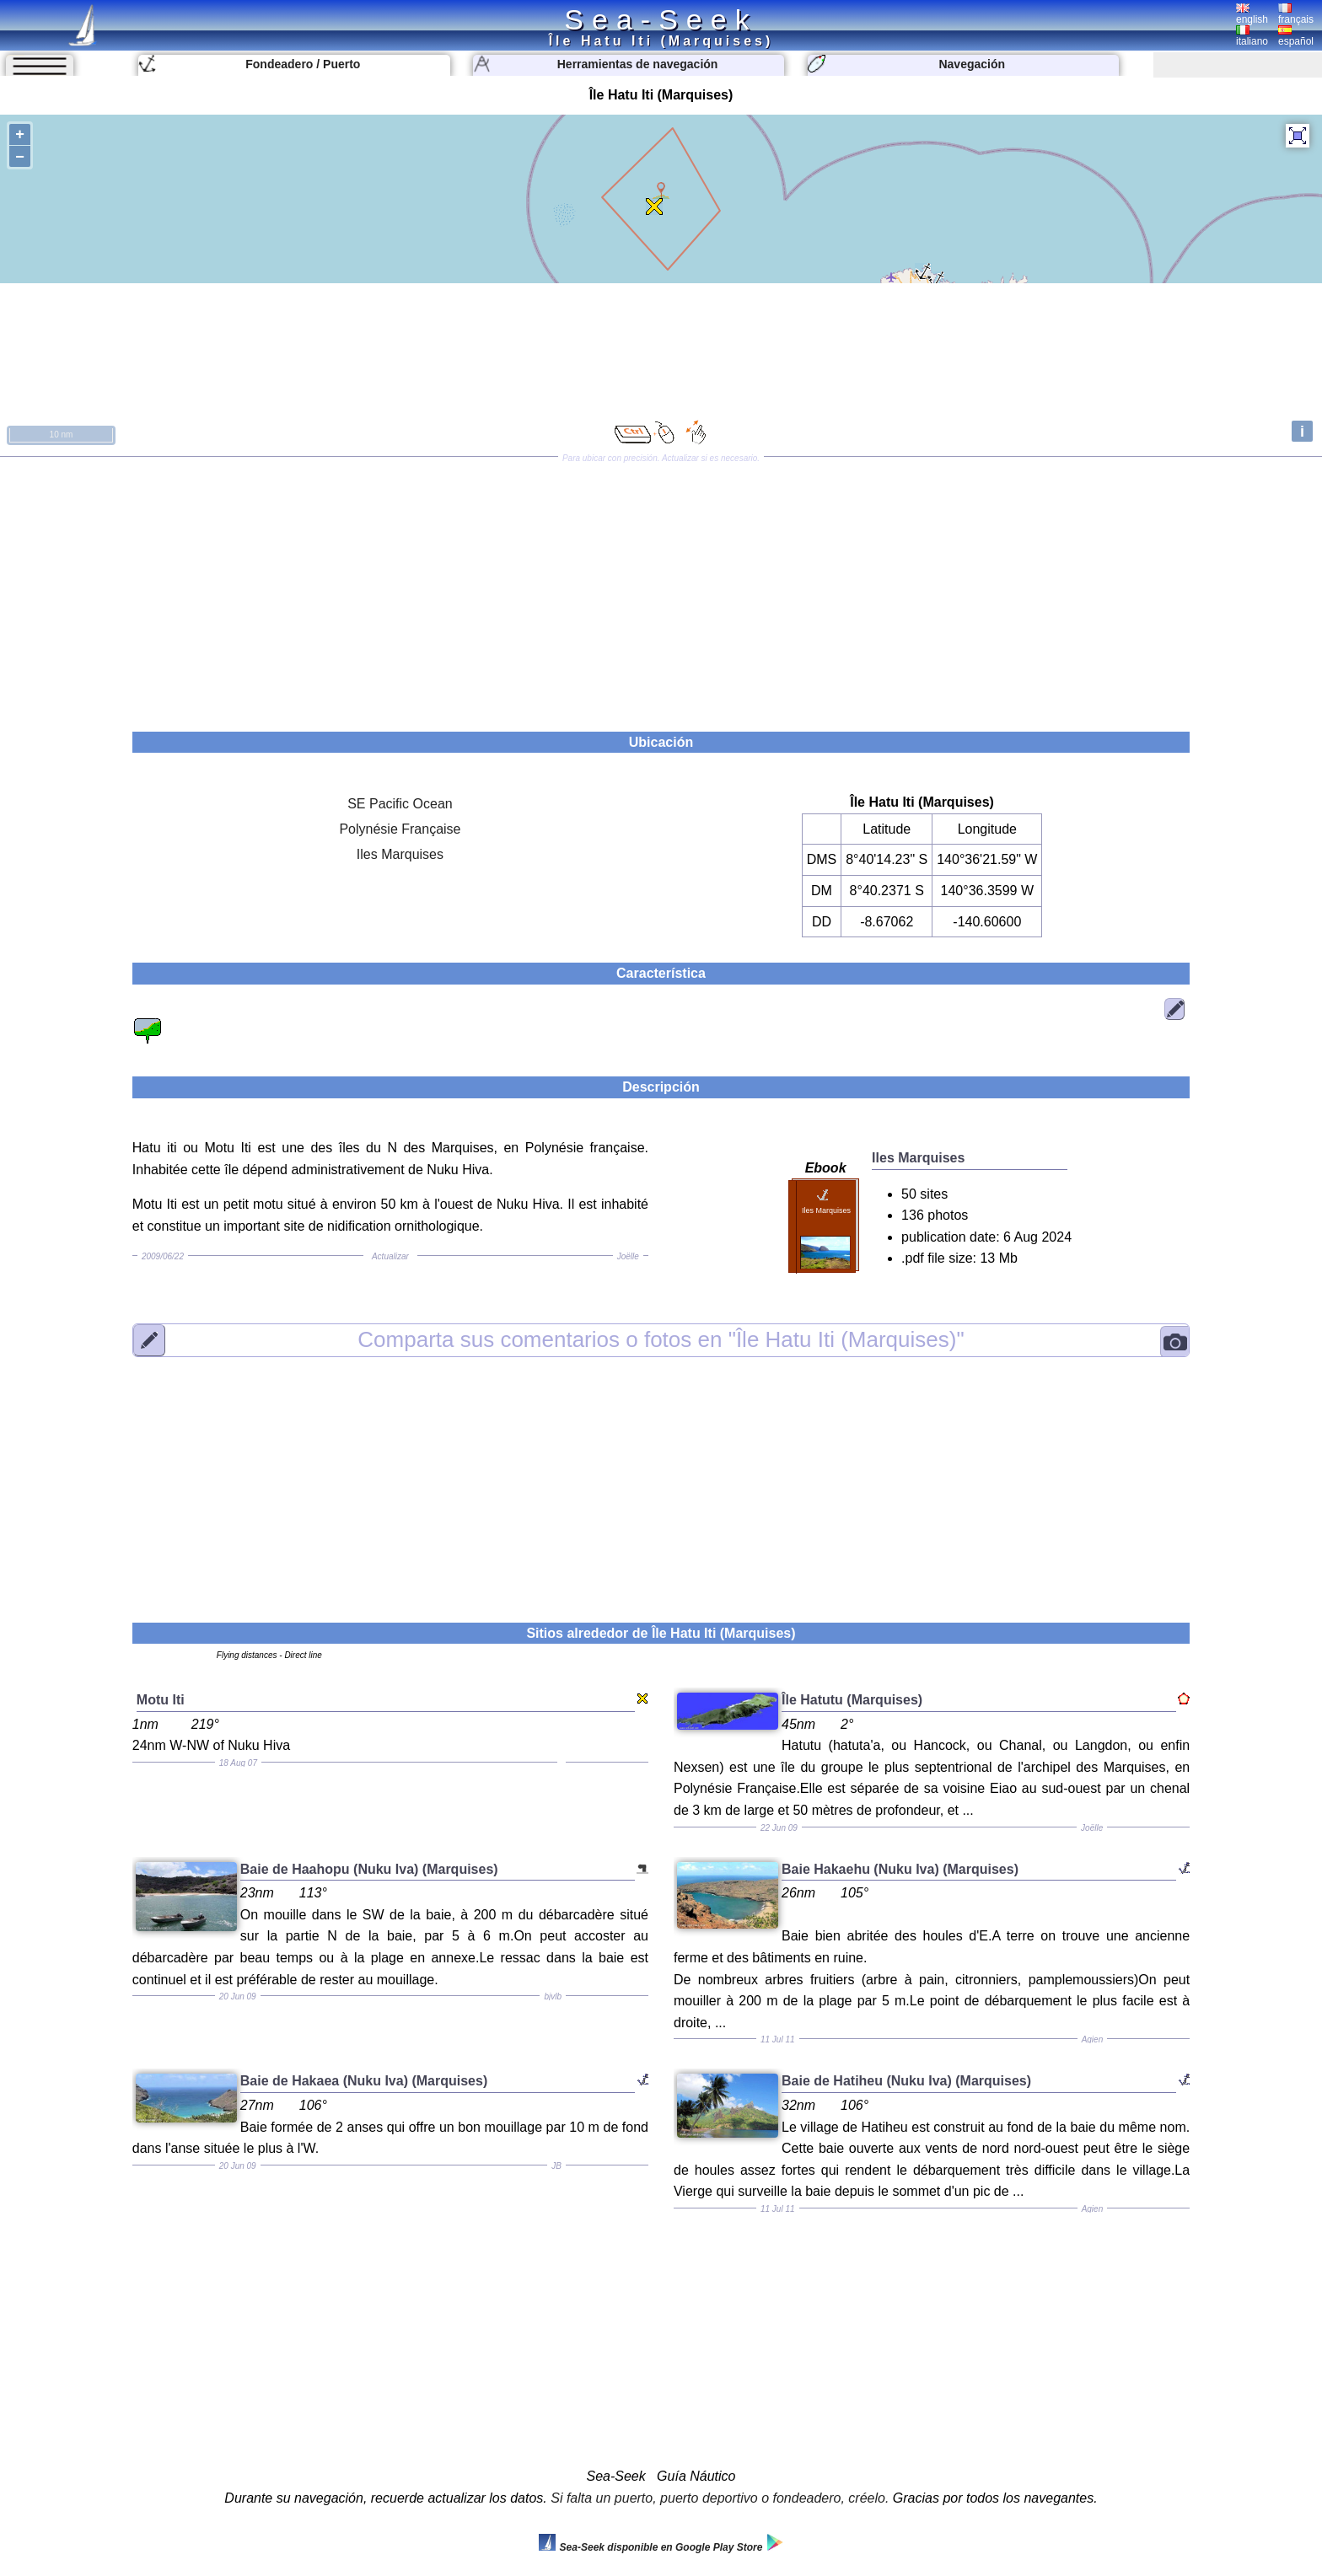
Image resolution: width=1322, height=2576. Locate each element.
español (1296, 36)
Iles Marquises (400, 854)
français (1296, 14)
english (1252, 14)
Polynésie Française (399, 829)
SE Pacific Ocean (400, 804)
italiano (1252, 36)
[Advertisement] (661, 588)
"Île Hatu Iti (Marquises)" (660, 1339)
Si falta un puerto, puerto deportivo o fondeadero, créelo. (720, 2498)
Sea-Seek (660, 19)
